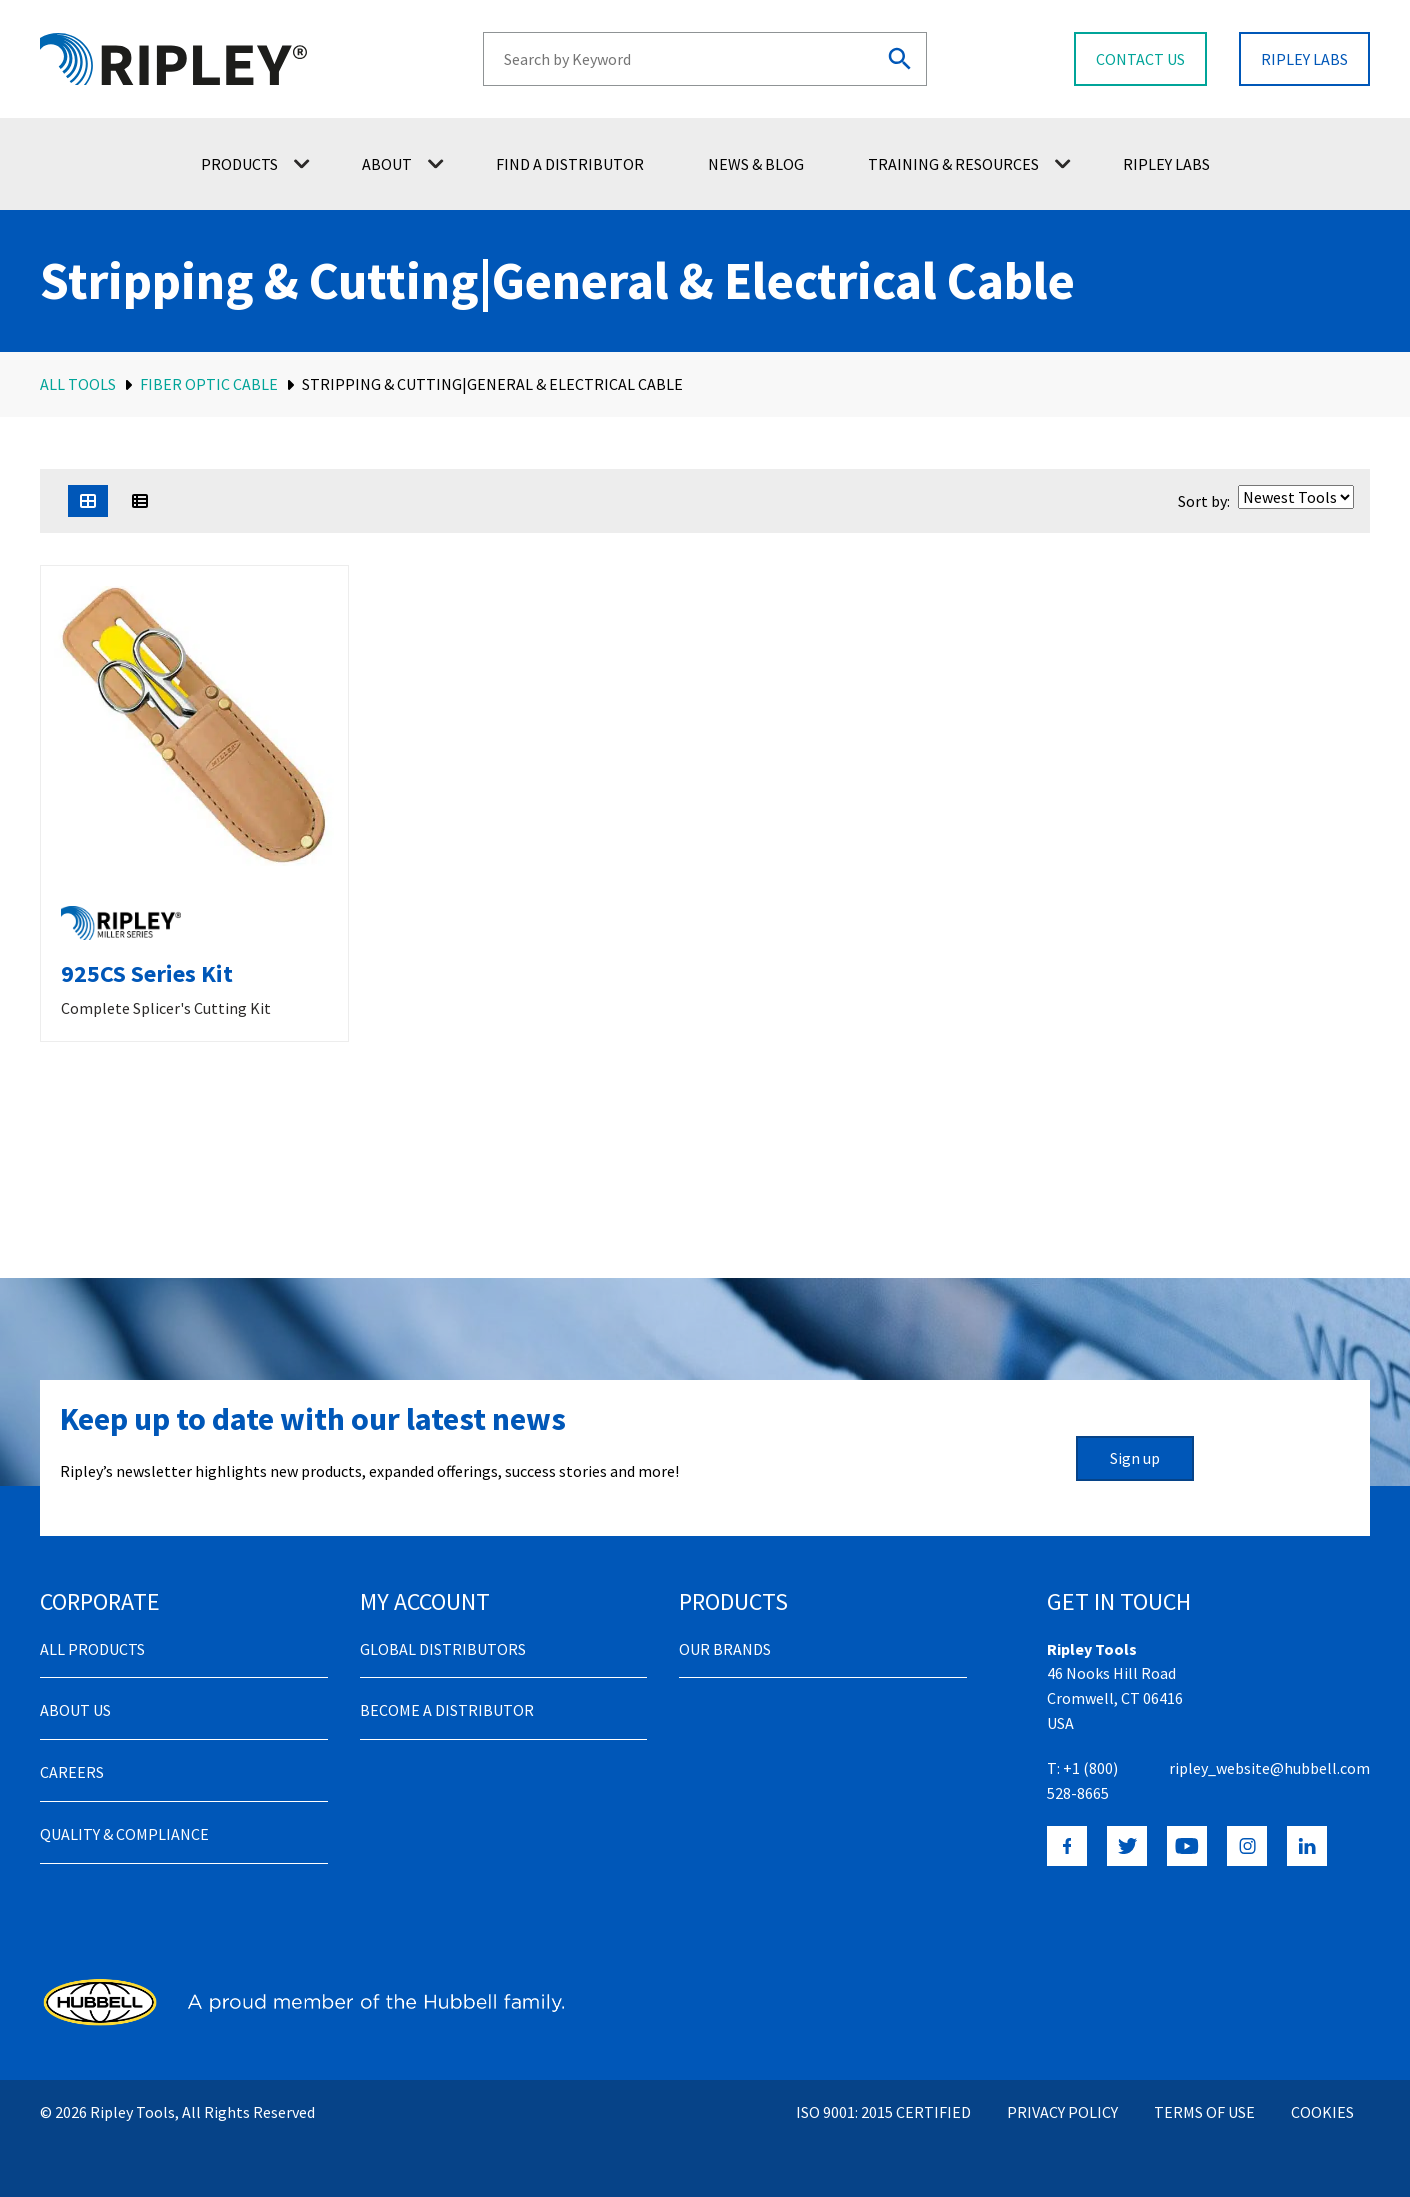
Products (255, 164)
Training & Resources (969, 164)
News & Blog (756, 164)
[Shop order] (1296, 497)
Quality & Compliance (124, 1834)
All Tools (78, 384)
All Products (92, 1649)
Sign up (1135, 1458)
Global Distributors (443, 1649)
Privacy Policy (1062, 2112)
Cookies (1322, 2112)
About (403, 164)
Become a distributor (447, 1710)
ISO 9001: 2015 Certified (883, 2112)
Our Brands (725, 1649)
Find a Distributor (570, 164)
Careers (72, 1772)
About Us (75, 1710)
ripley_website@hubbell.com (1269, 1768)
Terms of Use (1204, 2112)
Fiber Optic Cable (209, 384)
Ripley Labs (1166, 164)
